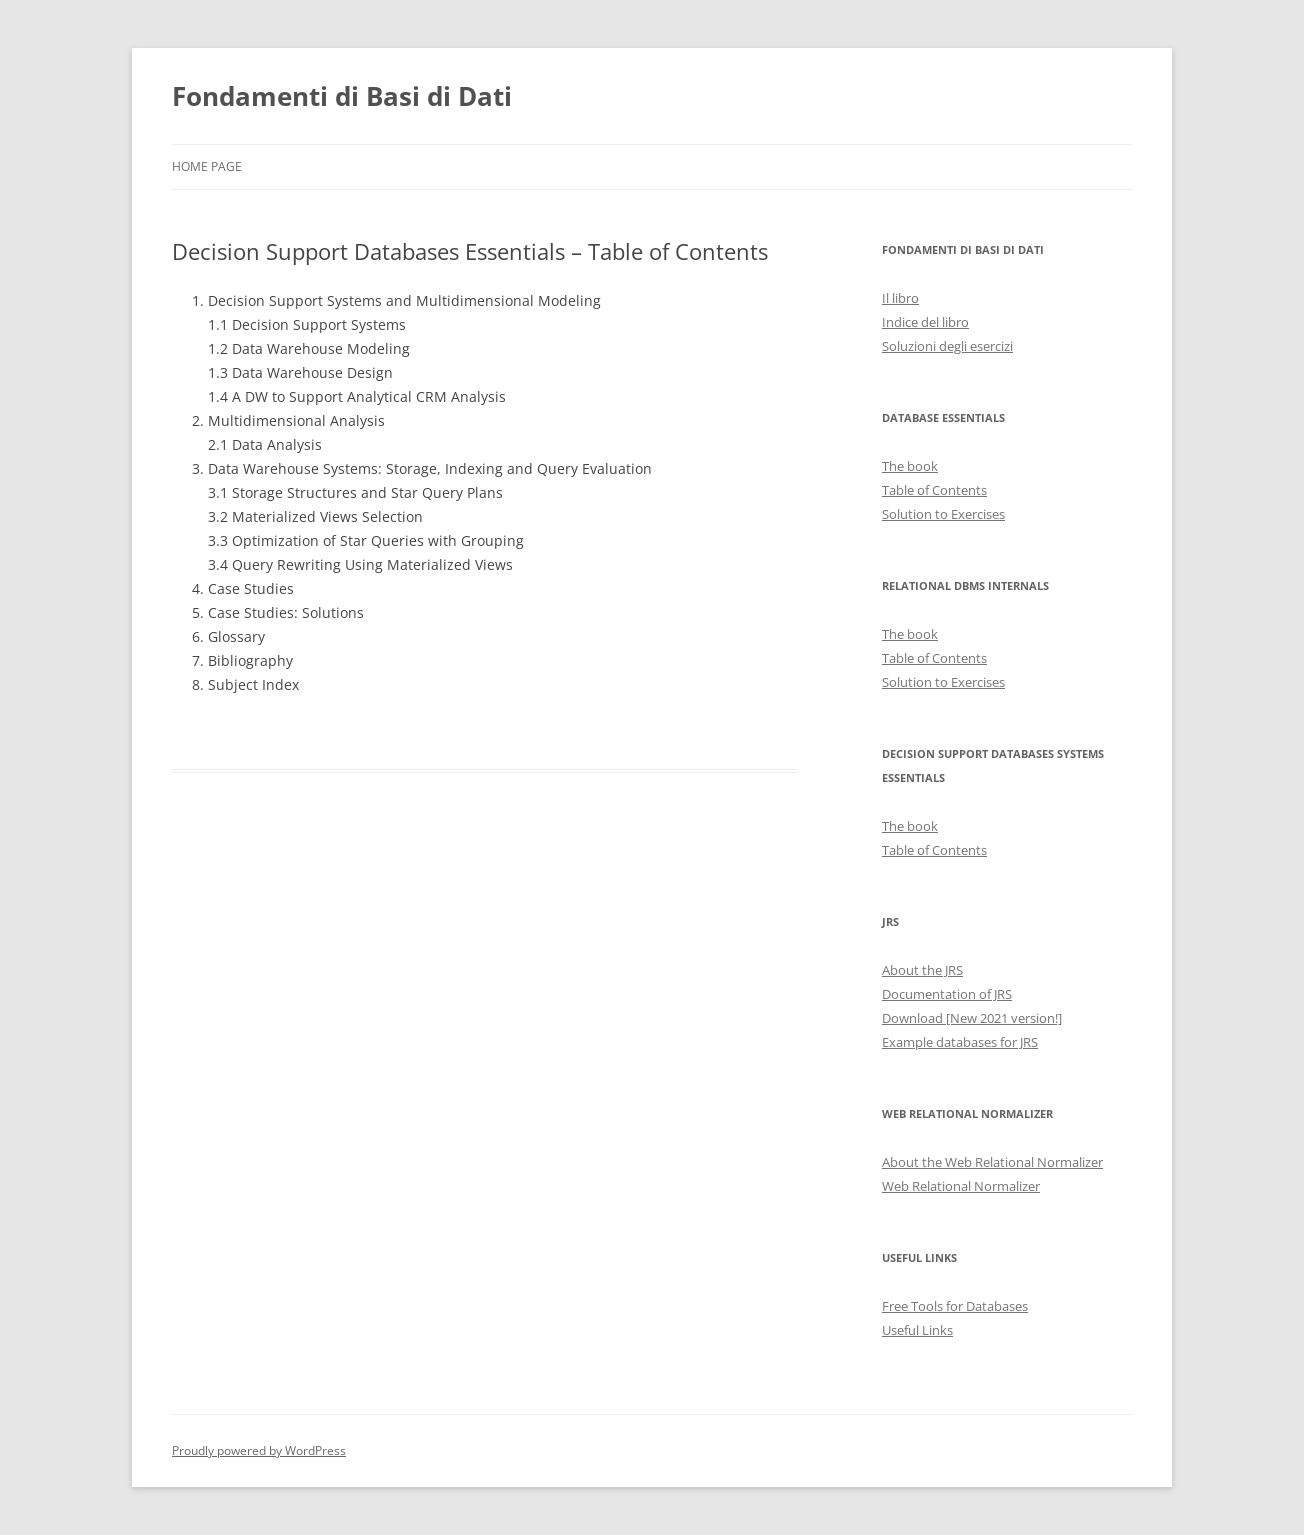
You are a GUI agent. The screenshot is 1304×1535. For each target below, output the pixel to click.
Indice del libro (925, 322)
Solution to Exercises (943, 514)
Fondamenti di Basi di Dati (342, 96)
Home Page (207, 166)
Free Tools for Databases (955, 1306)
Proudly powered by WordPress (259, 1450)
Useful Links (917, 1330)
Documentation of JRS (947, 994)
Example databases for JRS (960, 1042)
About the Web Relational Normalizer (992, 1162)
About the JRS (922, 970)
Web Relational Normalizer (961, 1186)
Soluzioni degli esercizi (947, 346)
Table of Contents (934, 490)
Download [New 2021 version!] (972, 1018)
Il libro (900, 298)
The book (910, 466)
